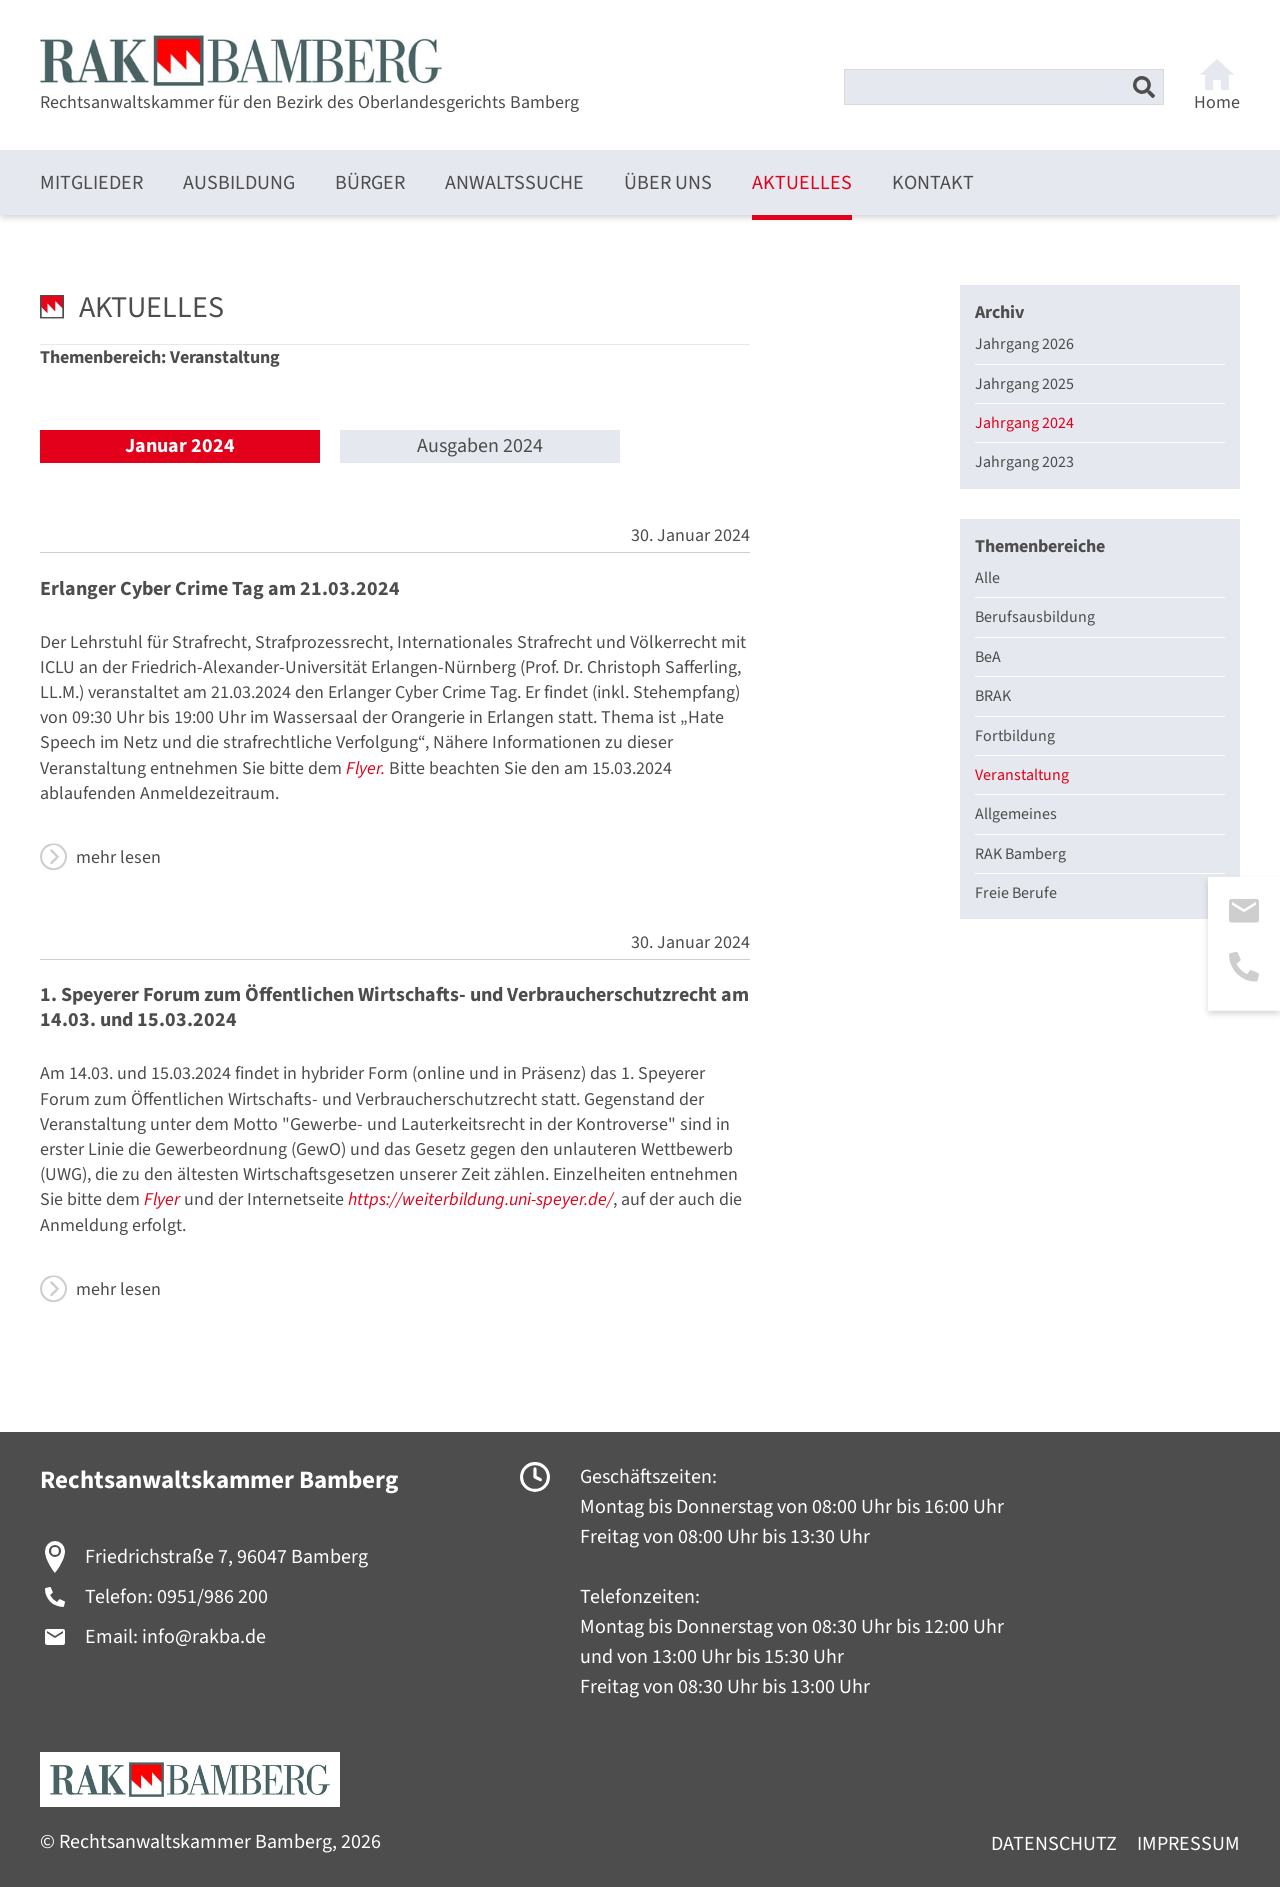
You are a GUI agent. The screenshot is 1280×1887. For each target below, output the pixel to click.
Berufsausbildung (1035, 617)
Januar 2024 (180, 446)
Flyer (162, 1199)
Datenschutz (1054, 1844)
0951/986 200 (212, 1597)
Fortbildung (1015, 736)
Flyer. (365, 768)
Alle (987, 578)
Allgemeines (1016, 814)
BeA (988, 657)
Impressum (1188, 1844)
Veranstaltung (1022, 775)
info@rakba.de (204, 1637)
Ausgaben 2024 (480, 446)
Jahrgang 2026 (1024, 344)
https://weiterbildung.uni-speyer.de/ (480, 1199)
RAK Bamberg (1020, 854)
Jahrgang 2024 (1024, 423)
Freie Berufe (1016, 893)
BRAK (993, 696)
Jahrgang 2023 (1024, 462)
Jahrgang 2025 (1024, 384)
